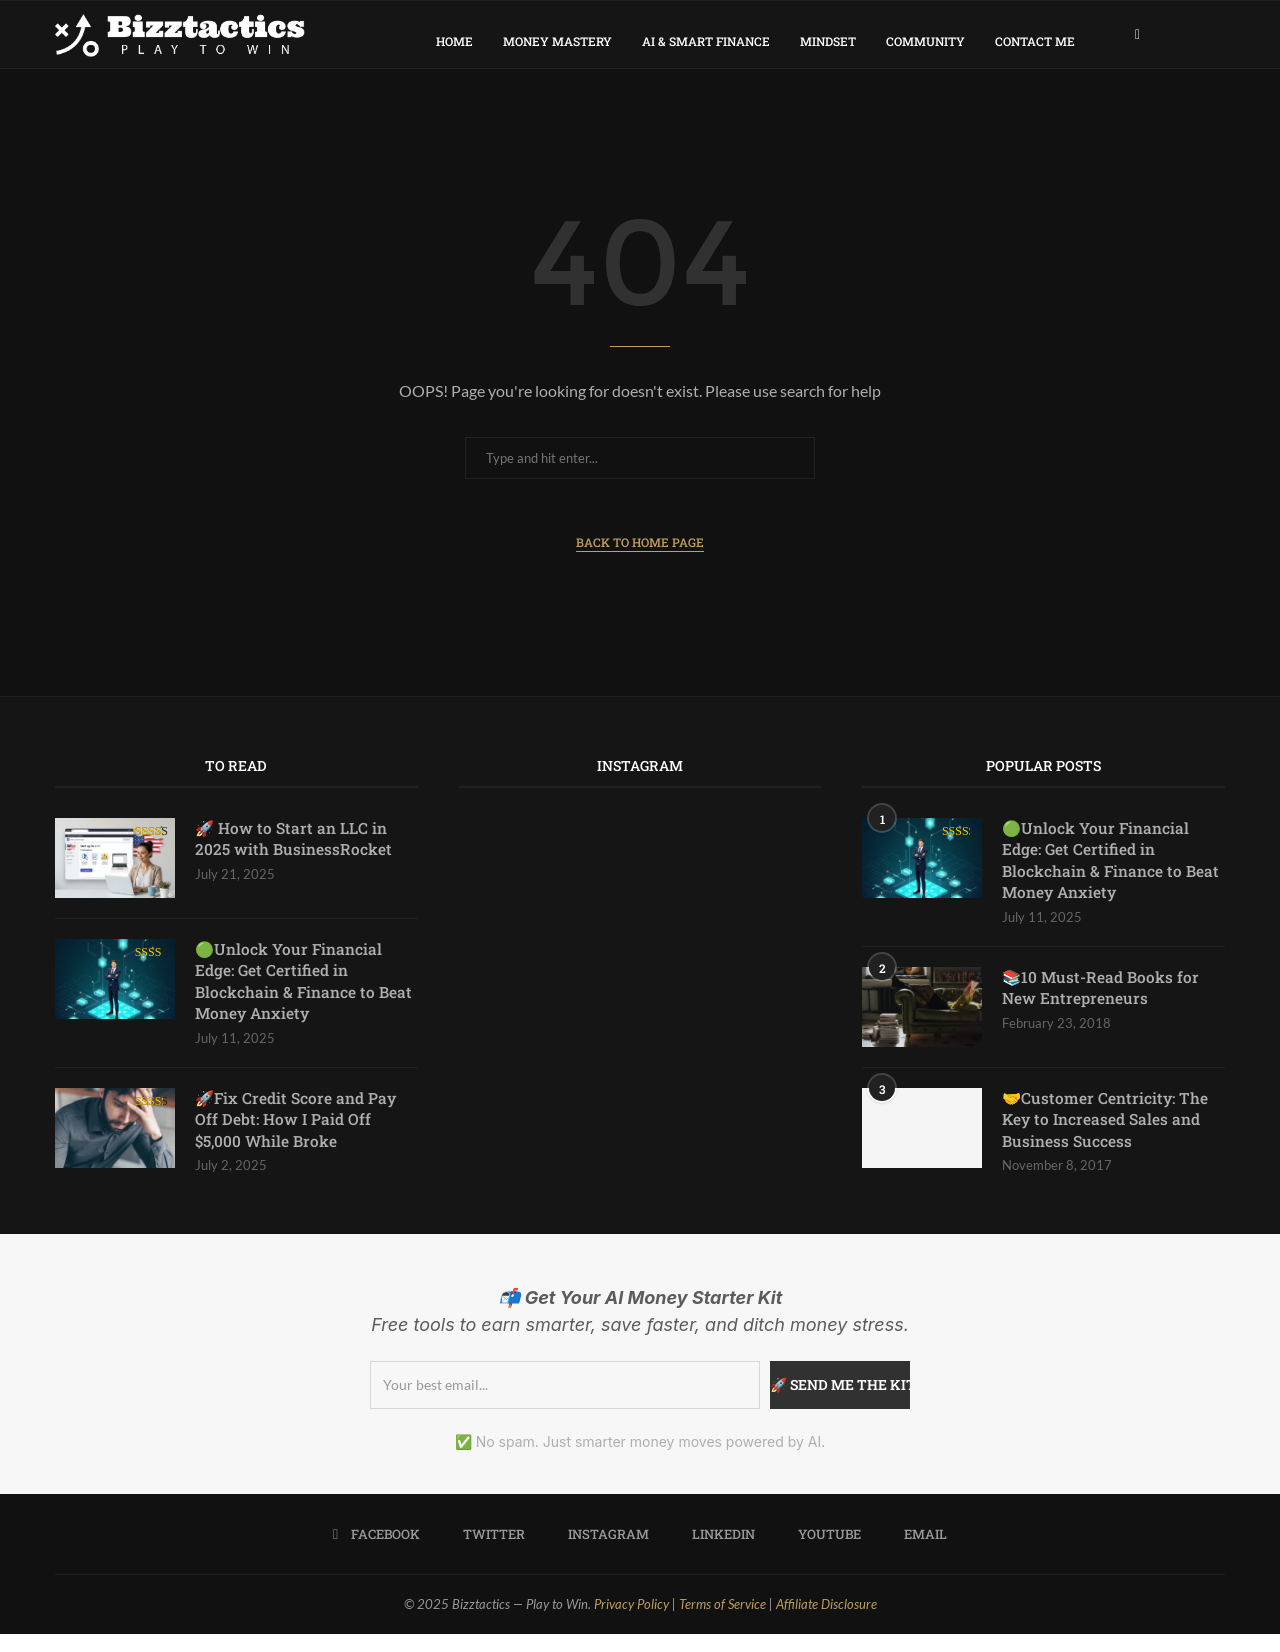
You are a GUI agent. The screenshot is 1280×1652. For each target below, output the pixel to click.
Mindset (828, 41)
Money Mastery (557, 41)
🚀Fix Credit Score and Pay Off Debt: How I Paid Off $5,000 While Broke (297, 1137)
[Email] (919, 1553)
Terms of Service (722, 1623)
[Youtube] (823, 1553)
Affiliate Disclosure (826, 1623)
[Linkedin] (717, 1553)
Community (925, 41)
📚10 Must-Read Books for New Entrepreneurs (1101, 1004)
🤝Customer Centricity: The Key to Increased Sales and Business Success (1106, 1137)
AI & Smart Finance (706, 41)
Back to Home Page (640, 555)
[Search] (1215, 41)
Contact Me (1035, 41)
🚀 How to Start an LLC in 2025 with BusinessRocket (294, 851)
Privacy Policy (631, 1623)
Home (454, 41)
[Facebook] (1137, 41)
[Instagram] (602, 1553)
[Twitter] (487, 1553)
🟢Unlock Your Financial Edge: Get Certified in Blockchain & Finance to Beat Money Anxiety (304, 995)
